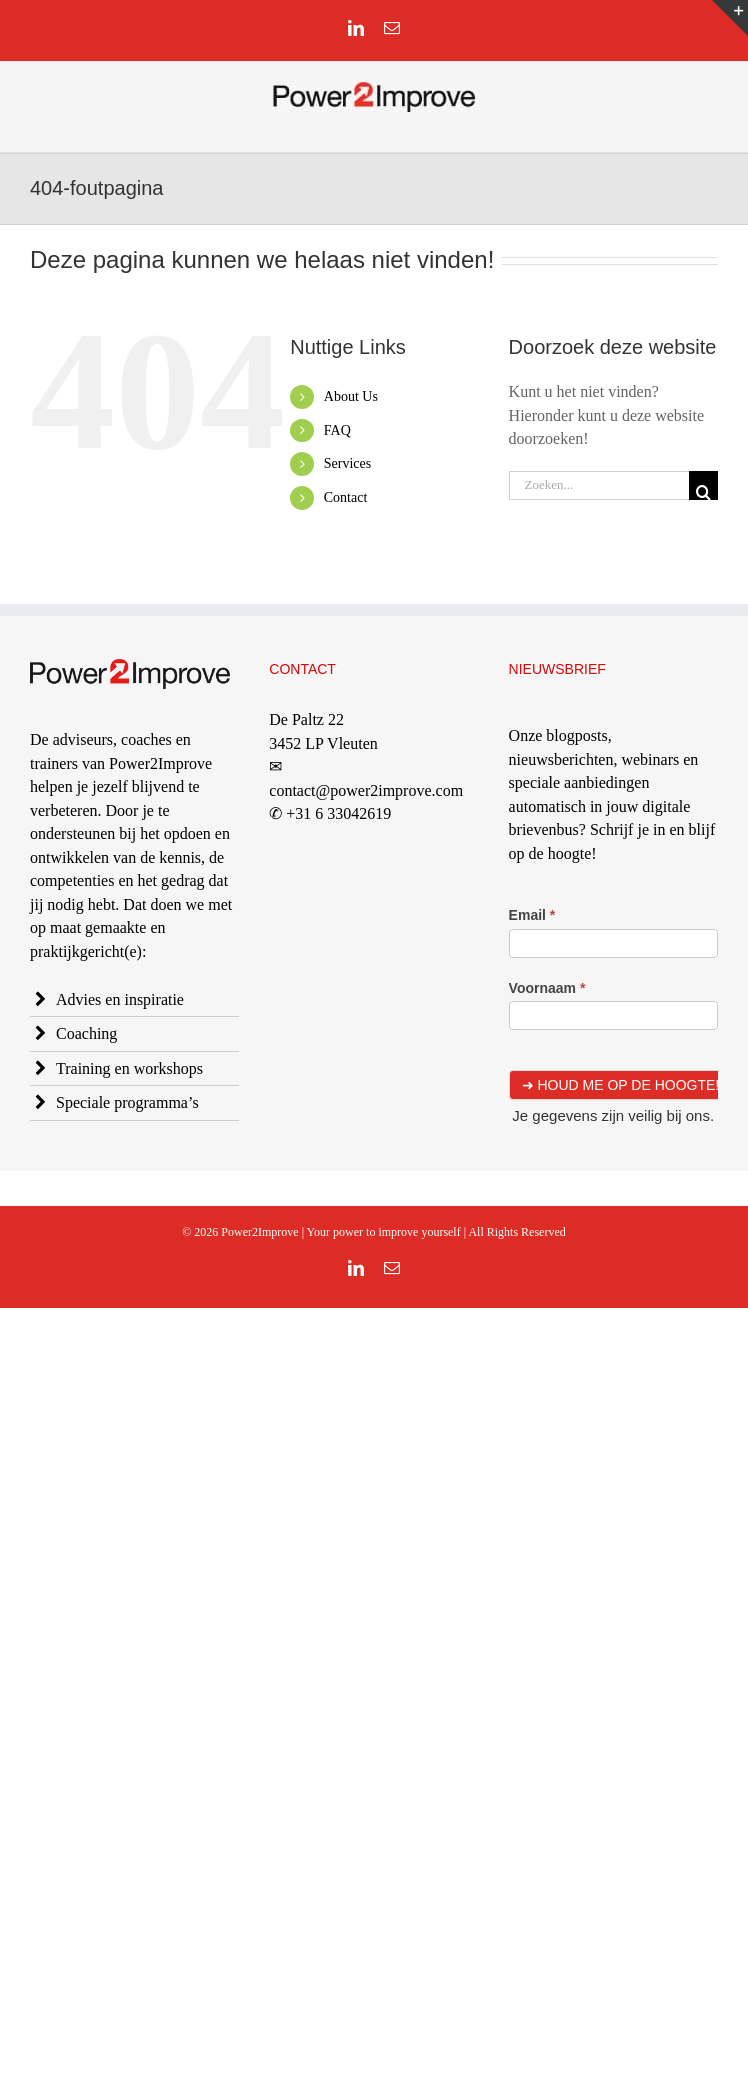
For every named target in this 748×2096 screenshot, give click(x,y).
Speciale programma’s (127, 1102)
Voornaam (547, 988)
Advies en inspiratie (120, 999)
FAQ (337, 430)
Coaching (86, 1033)
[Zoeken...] (599, 485)
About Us (351, 396)
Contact (346, 497)
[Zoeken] (703, 485)
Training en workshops (129, 1068)
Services (347, 463)
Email (532, 915)
